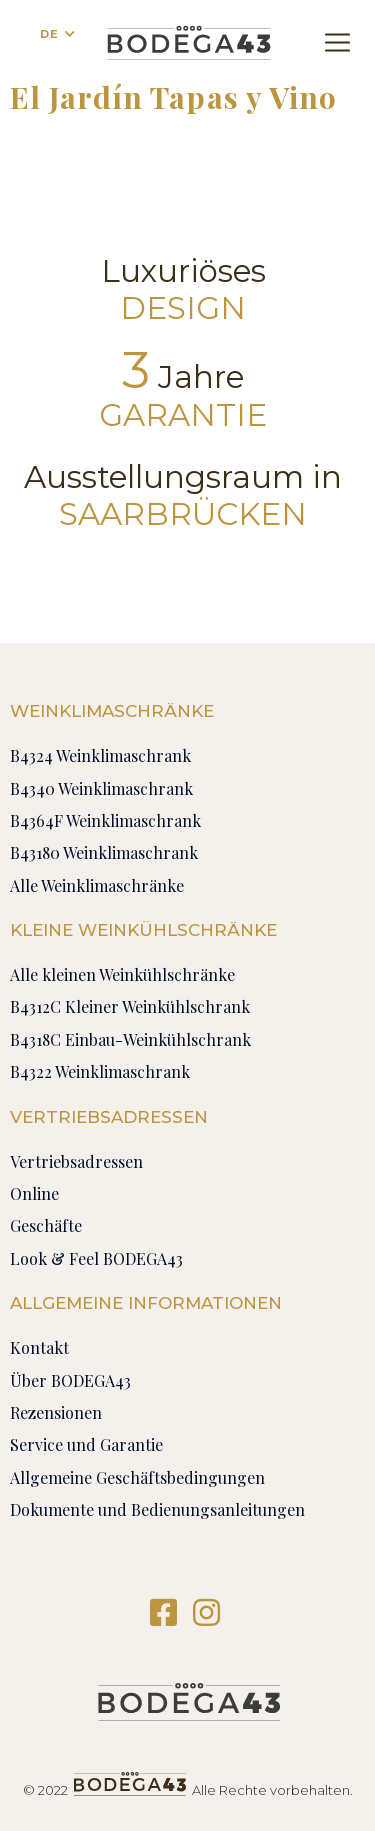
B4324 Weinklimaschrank (100, 755)
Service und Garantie (86, 1444)
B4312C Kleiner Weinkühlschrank (130, 1006)
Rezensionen (56, 1412)
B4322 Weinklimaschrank (100, 1071)
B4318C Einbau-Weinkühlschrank (130, 1039)
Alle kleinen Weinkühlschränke (122, 974)
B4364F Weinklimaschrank (105, 820)
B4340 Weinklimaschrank (101, 788)
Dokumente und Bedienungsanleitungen (157, 1509)
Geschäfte (46, 1225)
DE (49, 34)
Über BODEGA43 (70, 1380)
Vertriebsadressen (76, 1161)
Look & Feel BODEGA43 (96, 1258)
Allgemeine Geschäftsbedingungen (137, 1477)
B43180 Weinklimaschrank (104, 852)
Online (34, 1193)
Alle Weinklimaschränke (97, 885)
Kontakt (39, 1347)
